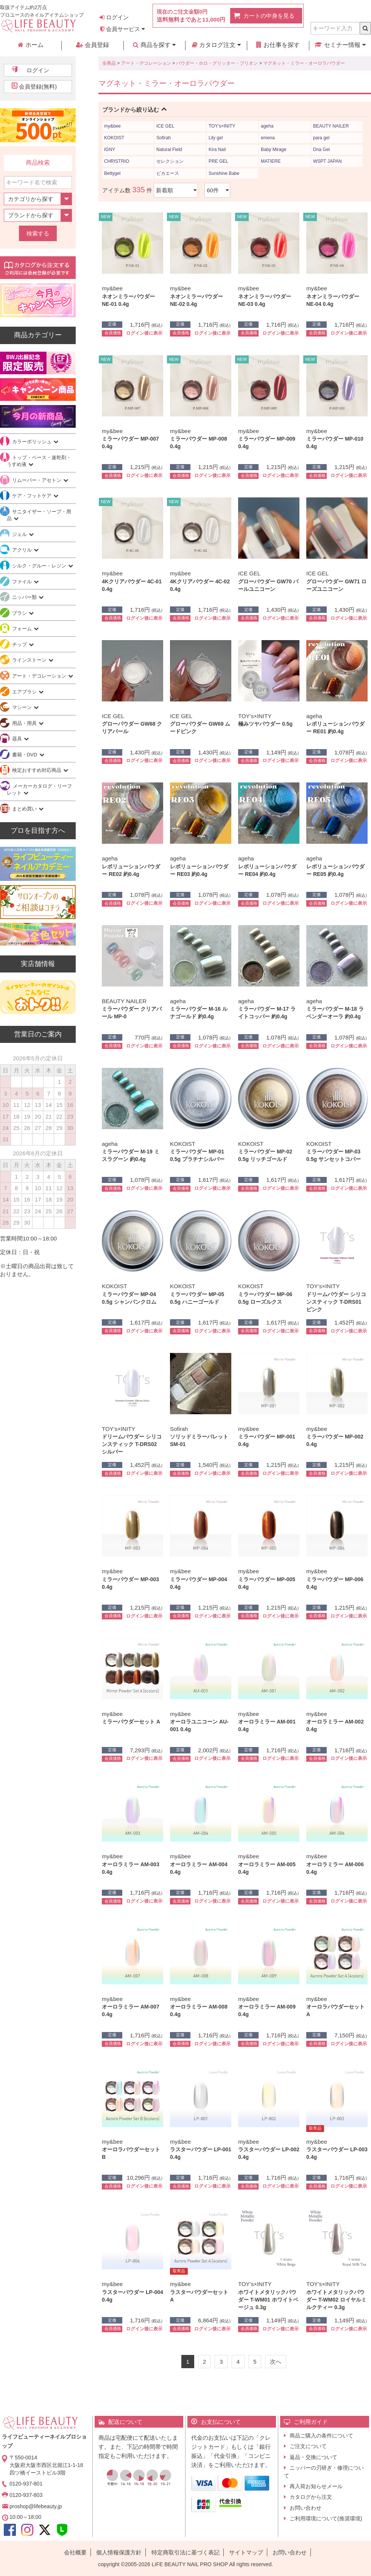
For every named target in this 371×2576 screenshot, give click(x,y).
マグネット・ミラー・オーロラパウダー (304, 63)
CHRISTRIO (116, 161)
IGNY (109, 149)
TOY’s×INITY (222, 126)
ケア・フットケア (32, 496)
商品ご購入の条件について (321, 2436)
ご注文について (308, 2446)
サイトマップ (246, 2552)
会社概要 (75, 2552)
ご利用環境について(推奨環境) (326, 2518)
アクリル (22, 550)
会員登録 (92, 45)
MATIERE (271, 161)
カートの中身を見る (269, 15)
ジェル (20, 534)
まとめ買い (25, 809)
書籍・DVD (25, 754)
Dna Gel (321, 149)
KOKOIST (114, 137)
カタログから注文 (311, 2497)
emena (268, 137)
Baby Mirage (273, 149)
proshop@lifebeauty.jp (35, 2506)
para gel (321, 137)
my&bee (112, 126)
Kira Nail (217, 149)
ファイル (22, 581)
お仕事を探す (277, 45)
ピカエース (167, 173)
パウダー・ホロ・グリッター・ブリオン (217, 63)
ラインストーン (30, 660)
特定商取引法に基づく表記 (185, 2552)
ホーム (30, 45)
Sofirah (163, 137)
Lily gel (216, 137)
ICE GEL (165, 126)
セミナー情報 (340, 45)
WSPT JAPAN (327, 161)
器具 (17, 739)
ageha (267, 126)
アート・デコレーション (146, 63)
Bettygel (112, 173)
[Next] (275, 2361)
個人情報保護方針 (119, 2552)
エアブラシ (25, 692)
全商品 (109, 63)
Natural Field (169, 149)
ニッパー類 (25, 597)
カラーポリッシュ (32, 441)
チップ (20, 644)
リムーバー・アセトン (37, 480)
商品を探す (154, 45)
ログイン (114, 17)
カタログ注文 (216, 45)
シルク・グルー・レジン (40, 566)
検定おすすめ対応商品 (37, 770)
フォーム (22, 628)
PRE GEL (218, 161)
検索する (37, 233)
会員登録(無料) (38, 86)
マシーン (22, 707)
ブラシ (20, 613)
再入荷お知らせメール (316, 2486)
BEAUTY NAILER (331, 126)
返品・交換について (313, 2457)
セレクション (170, 161)
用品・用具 (25, 723)
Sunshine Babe (224, 173)
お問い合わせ (305, 2508)
